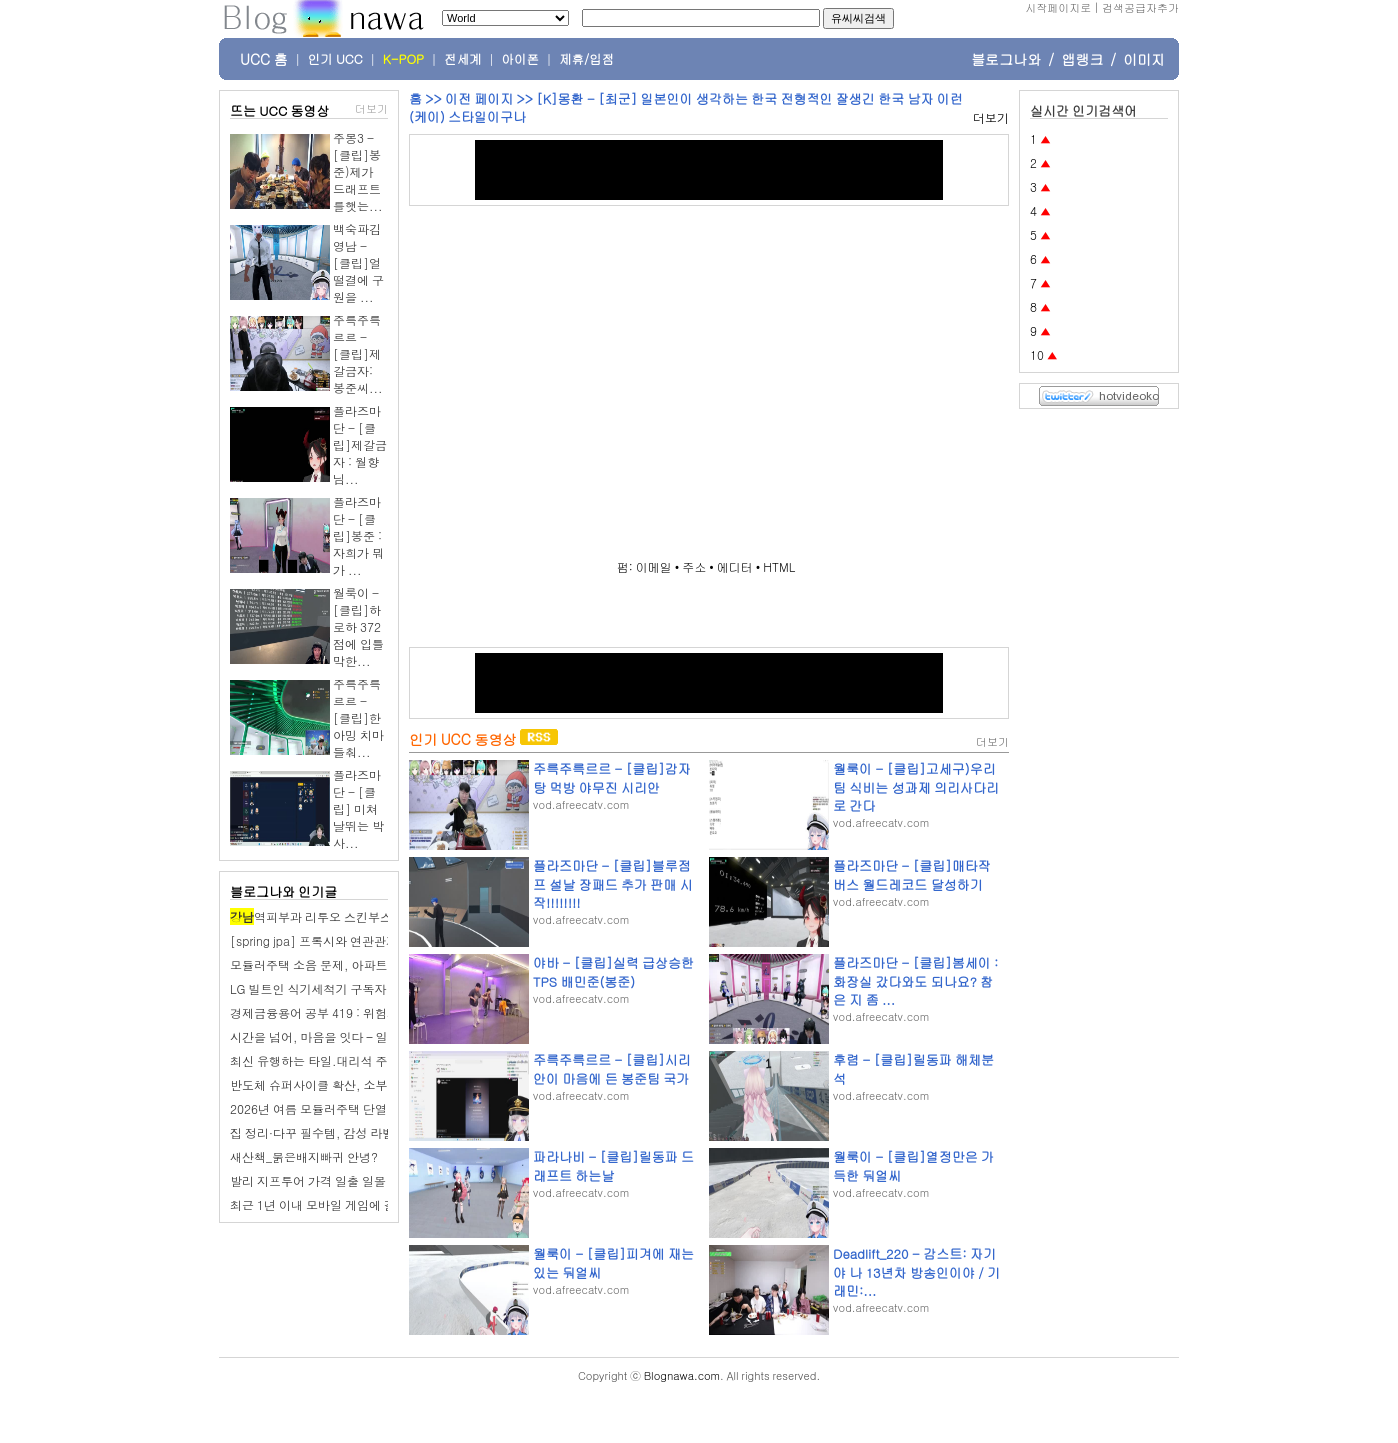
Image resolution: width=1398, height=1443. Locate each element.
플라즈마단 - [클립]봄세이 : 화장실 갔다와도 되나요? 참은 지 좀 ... (915, 980)
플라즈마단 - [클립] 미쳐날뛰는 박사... (358, 808)
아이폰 (521, 59)
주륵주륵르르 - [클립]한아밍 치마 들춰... (358, 717)
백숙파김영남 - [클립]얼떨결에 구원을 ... (358, 262)
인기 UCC (335, 59)
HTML (779, 566)
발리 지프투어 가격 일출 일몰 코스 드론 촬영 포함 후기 (375, 1180)
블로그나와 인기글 (283, 891)
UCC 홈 (264, 59)
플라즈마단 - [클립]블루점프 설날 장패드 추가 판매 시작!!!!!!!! (613, 883)
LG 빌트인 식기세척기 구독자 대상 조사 (335, 988)
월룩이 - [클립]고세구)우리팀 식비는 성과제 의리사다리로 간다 (916, 786)
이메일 (654, 566)
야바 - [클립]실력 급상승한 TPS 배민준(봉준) (613, 971)
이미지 (1144, 59)
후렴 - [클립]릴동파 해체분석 (913, 1068)
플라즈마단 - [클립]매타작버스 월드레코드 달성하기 (912, 874)
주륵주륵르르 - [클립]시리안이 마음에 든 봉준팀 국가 (612, 1068)
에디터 (735, 566)
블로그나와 (1006, 59)
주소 (694, 566)
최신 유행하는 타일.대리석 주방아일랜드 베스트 (358, 1060)
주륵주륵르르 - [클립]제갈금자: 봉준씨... (358, 353)
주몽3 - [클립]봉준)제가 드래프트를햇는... (358, 171)
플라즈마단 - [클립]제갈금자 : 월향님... (360, 444)
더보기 (371, 108)
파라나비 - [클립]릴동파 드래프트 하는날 (613, 1165)
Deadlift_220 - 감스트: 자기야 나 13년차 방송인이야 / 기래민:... (916, 1271)
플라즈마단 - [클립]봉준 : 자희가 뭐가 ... (358, 535)
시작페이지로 (1058, 7)
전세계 (463, 59)
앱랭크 (1082, 59)
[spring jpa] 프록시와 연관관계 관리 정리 (341, 940)
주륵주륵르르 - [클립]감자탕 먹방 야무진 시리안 (612, 777)
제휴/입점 (586, 59)
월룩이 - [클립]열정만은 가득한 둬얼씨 (913, 1165)
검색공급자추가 (1140, 7)
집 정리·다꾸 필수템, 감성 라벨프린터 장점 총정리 (363, 1132)
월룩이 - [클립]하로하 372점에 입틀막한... (358, 626)
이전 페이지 (479, 98)
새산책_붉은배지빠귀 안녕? (304, 1156)
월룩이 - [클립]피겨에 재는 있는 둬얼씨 (613, 1262)
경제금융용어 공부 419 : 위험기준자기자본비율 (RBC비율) (387, 1012)
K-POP (403, 59)
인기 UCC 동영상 (462, 739)
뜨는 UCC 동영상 (280, 110)
